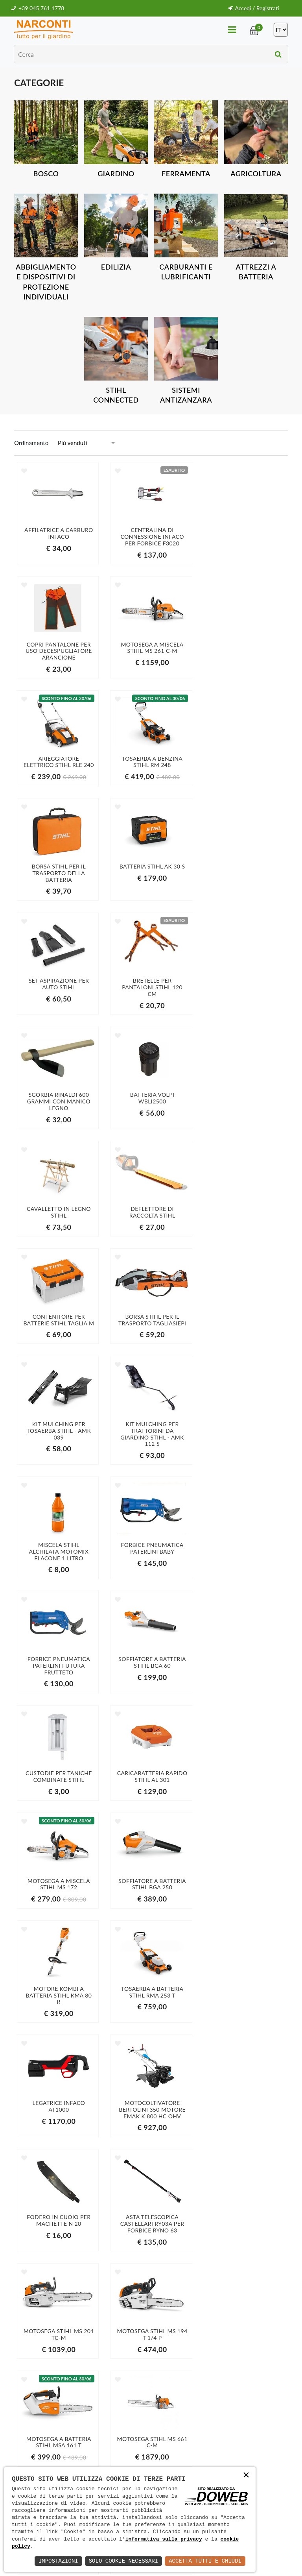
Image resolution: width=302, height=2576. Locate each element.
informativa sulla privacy (163, 2539)
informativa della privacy (255, 2461)
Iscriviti (256, 2445)
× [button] (246, 2476)
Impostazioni (58, 2561)
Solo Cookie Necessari (123, 2561)
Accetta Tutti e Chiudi (205, 2561)
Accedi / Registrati (253, 8)
